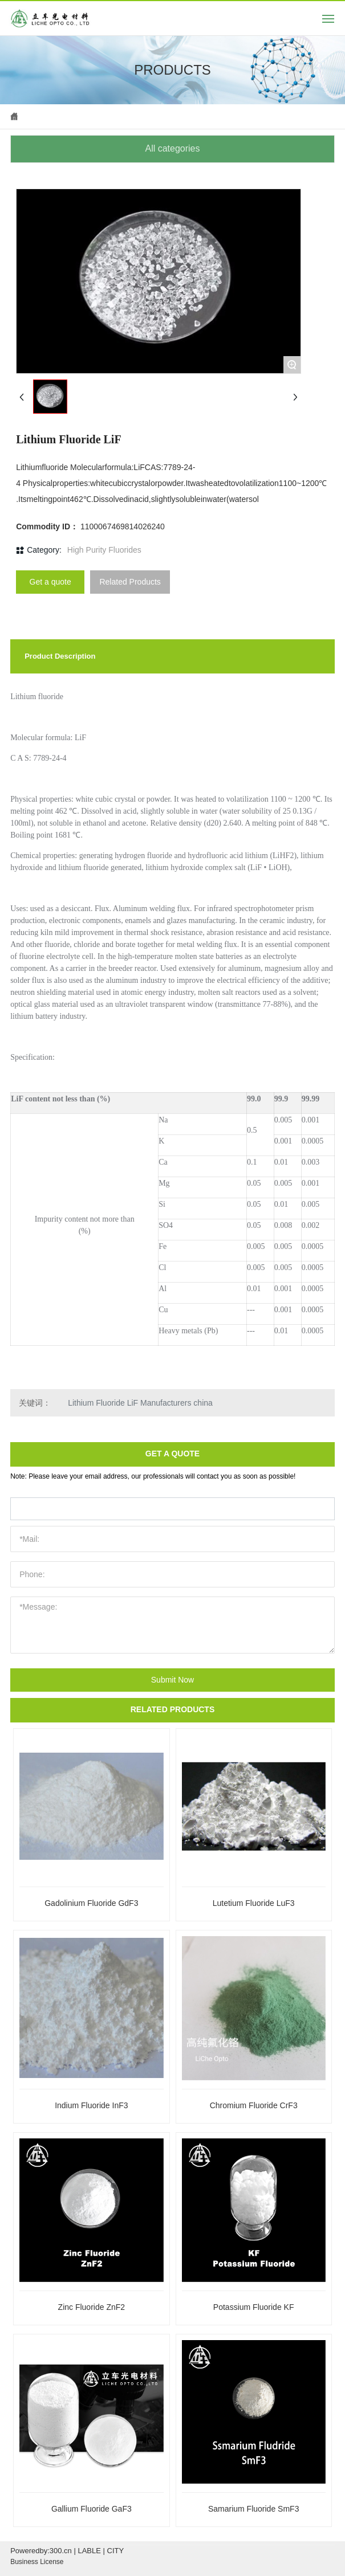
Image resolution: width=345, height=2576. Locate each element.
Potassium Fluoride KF (253, 2307)
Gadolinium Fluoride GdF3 (91, 1903)
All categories (172, 148)
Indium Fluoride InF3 (91, 2105)
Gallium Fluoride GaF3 (91, 2508)
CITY (115, 2550)
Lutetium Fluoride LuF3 (254, 1903)
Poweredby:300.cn (41, 2550)
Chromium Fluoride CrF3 (254, 2105)
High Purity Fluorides (104, 549)
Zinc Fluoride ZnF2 (91, 2307)
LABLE (89, 2550)
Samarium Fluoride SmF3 (253, 2508)
